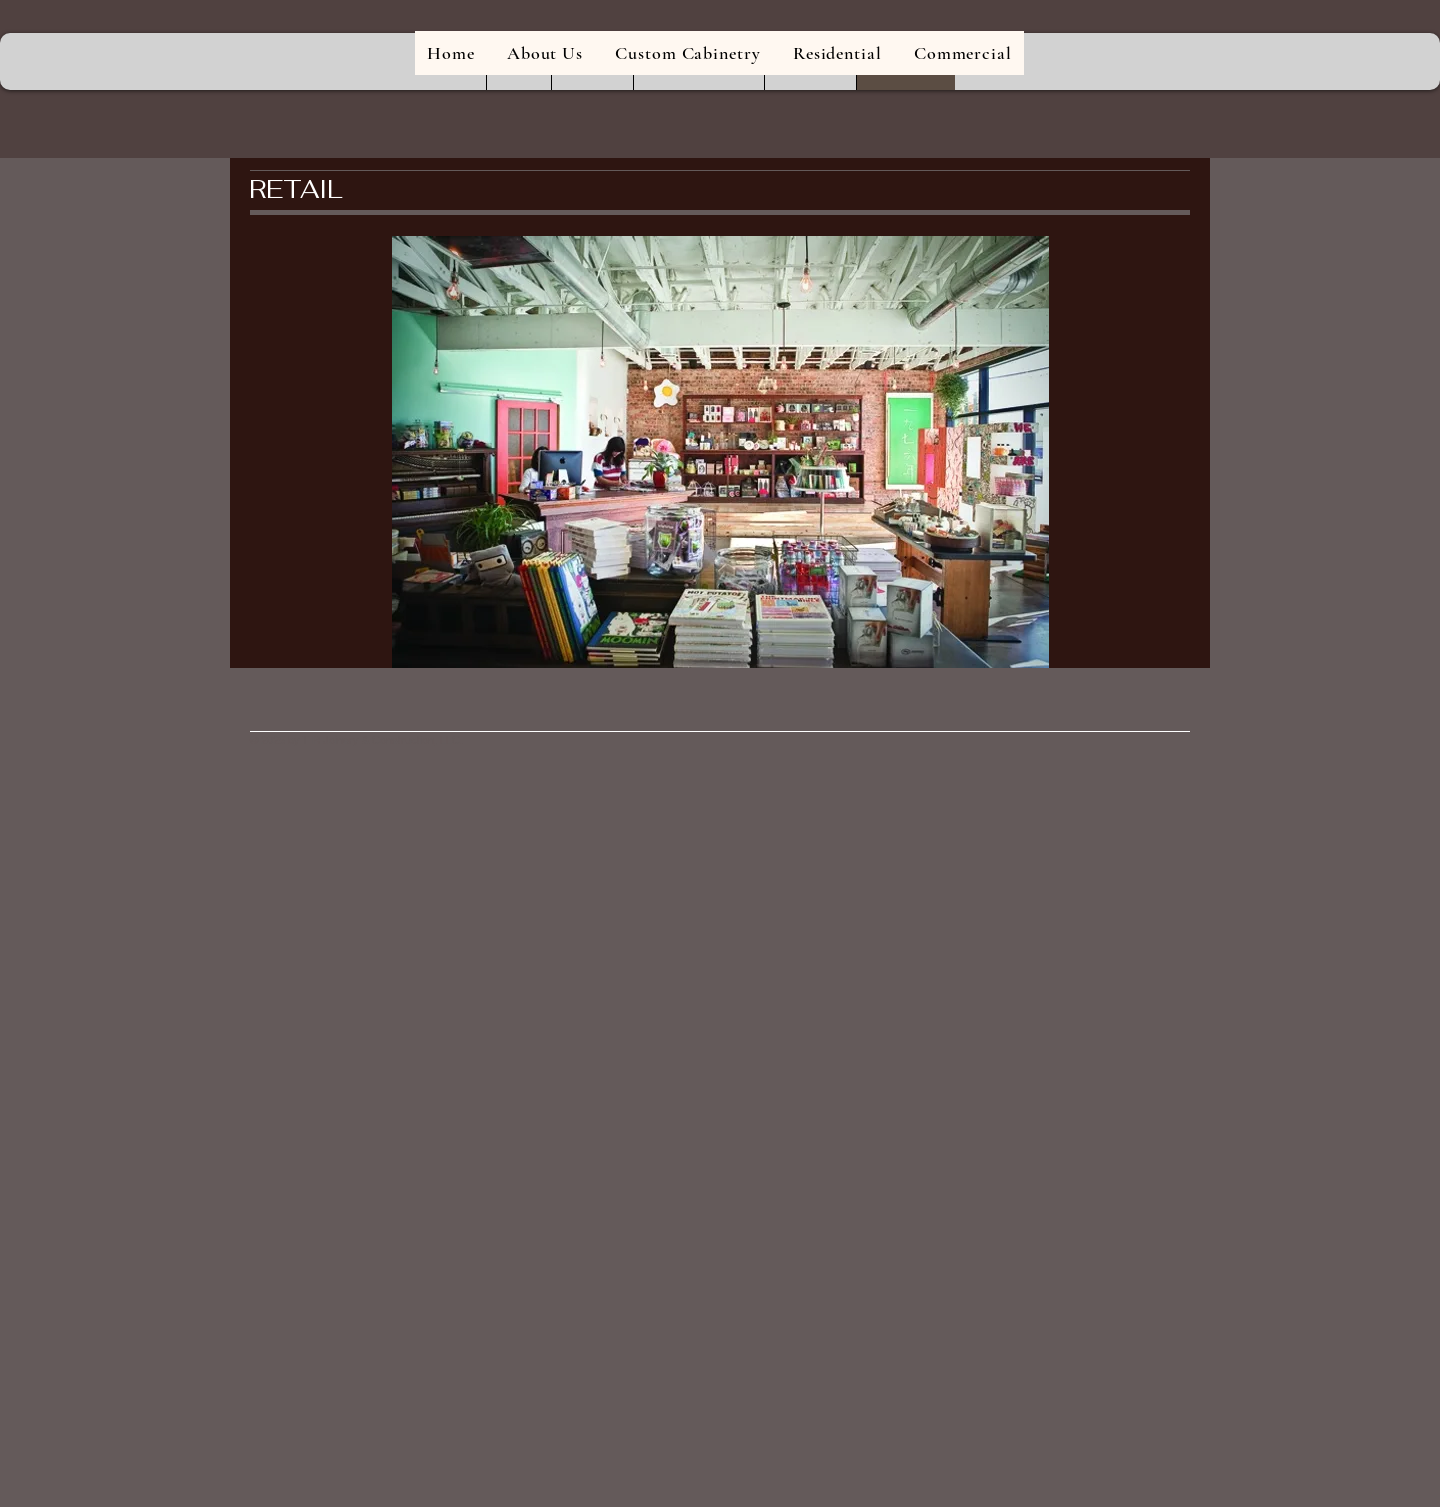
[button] (720, 452)
